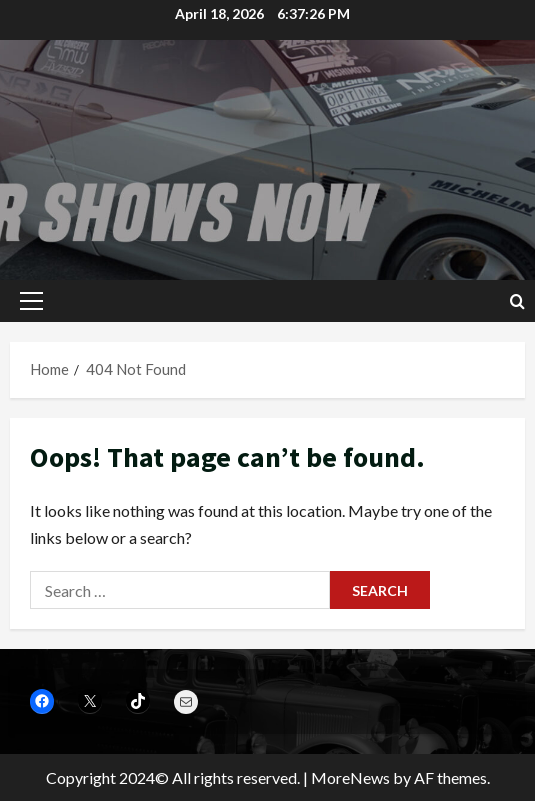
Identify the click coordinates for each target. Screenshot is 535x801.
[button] (31, 301)
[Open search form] (517, 301)
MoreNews (350, 777)
